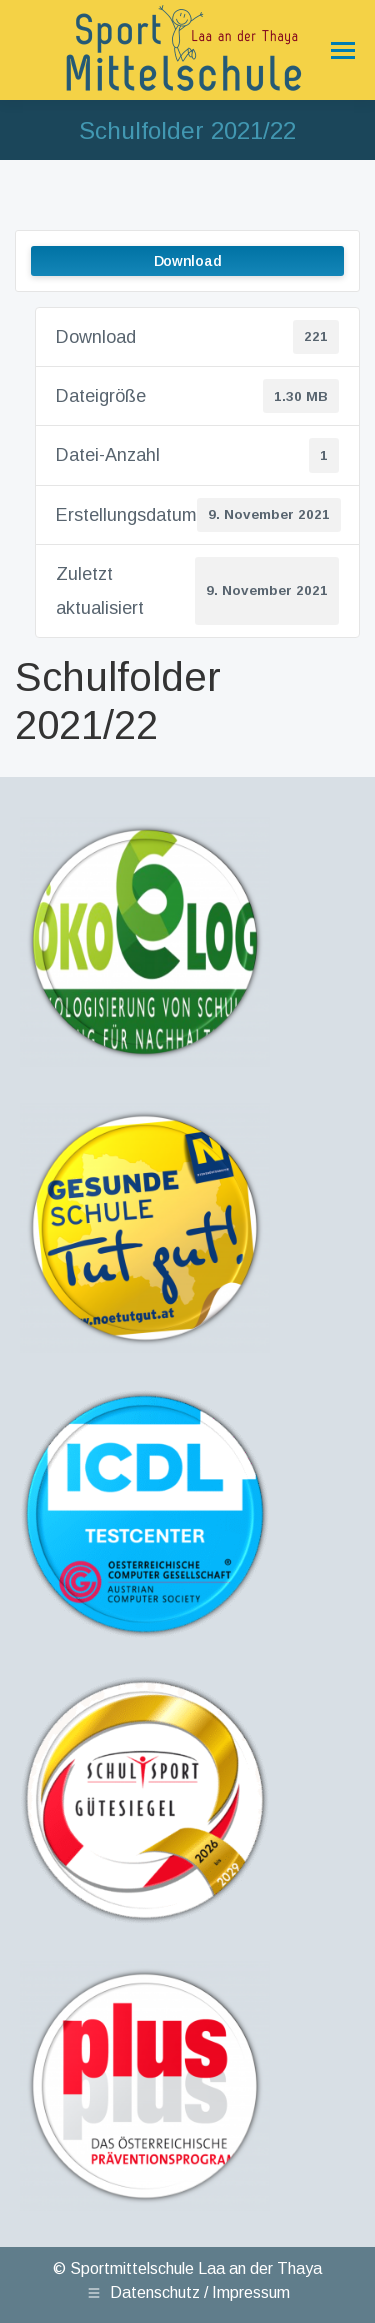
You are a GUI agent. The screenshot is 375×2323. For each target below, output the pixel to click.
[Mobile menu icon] (338, 50)
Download (188, 261)
